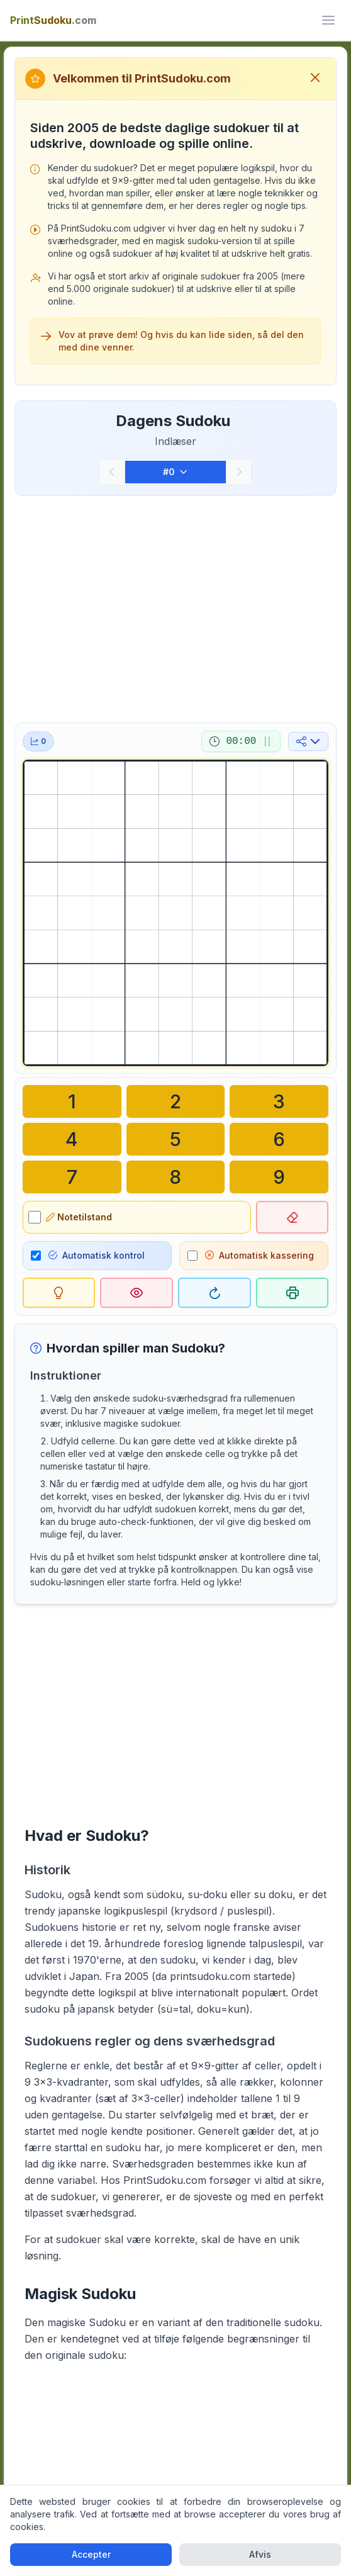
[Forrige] (112, 472)
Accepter (91, 2554)
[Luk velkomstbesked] (315, 78)
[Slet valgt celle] (292, 1217)
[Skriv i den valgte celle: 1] (72, 1101)
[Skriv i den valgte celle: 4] (72, 1139)
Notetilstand (79, 1217)
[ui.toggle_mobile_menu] (328, 20)
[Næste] (239, 472)
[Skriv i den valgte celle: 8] (175, 1177)
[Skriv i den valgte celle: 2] (175, 1101)
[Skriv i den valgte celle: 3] (279, 1101)
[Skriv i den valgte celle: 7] (72, 1177)
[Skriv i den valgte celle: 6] (279, 1139)
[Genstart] (214, 1293)
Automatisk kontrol (96, 1255)
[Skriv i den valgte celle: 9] (279, 1177)
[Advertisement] (175, 607)
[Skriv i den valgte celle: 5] (175, 1139)
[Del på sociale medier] (308, 741)
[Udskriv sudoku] (292, 1293)
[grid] (176, 913)
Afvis (260, 2554)
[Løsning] (136, 1293)
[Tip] (59, 1293)
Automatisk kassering (259, 1255)
